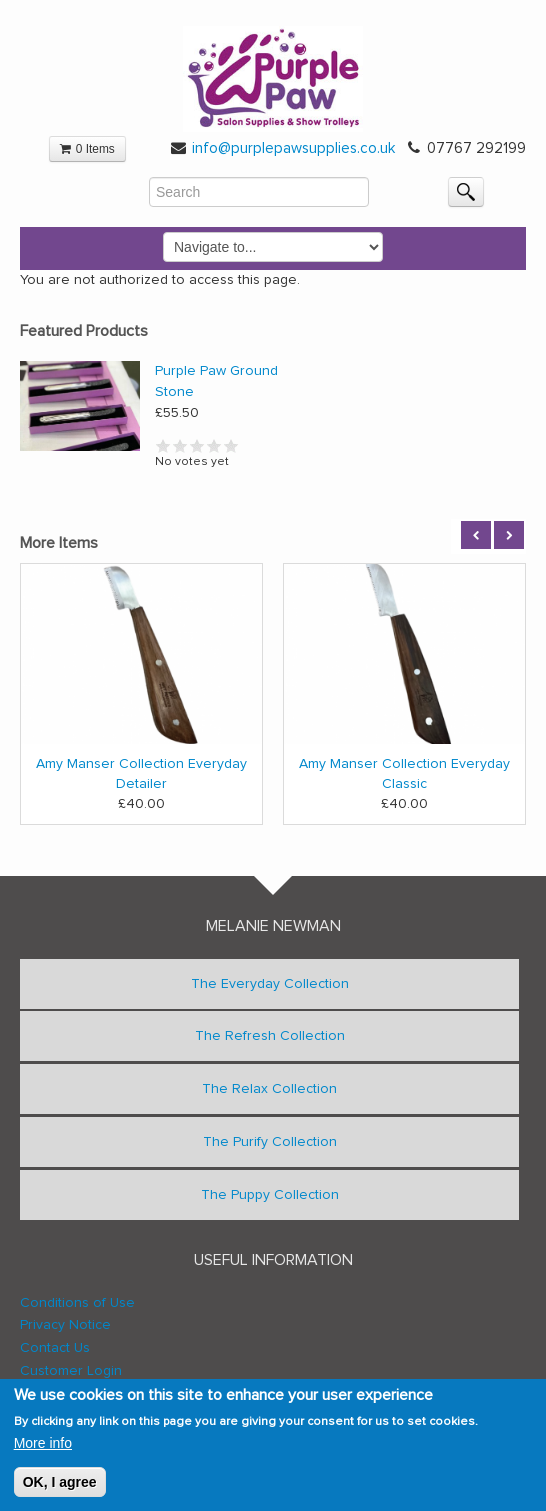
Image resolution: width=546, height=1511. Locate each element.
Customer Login (71, 1371)
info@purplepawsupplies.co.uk (293, 148)
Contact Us (55, 1348)
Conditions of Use (77, 1303)
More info (43, 1444)
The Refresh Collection (270, 1036)
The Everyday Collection (270, 984)
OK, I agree (60, 1484)
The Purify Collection (270, 1142)
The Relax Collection (269, 1089)
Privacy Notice (65, 1325)
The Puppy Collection (270, 1195)
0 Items (87, 149)
